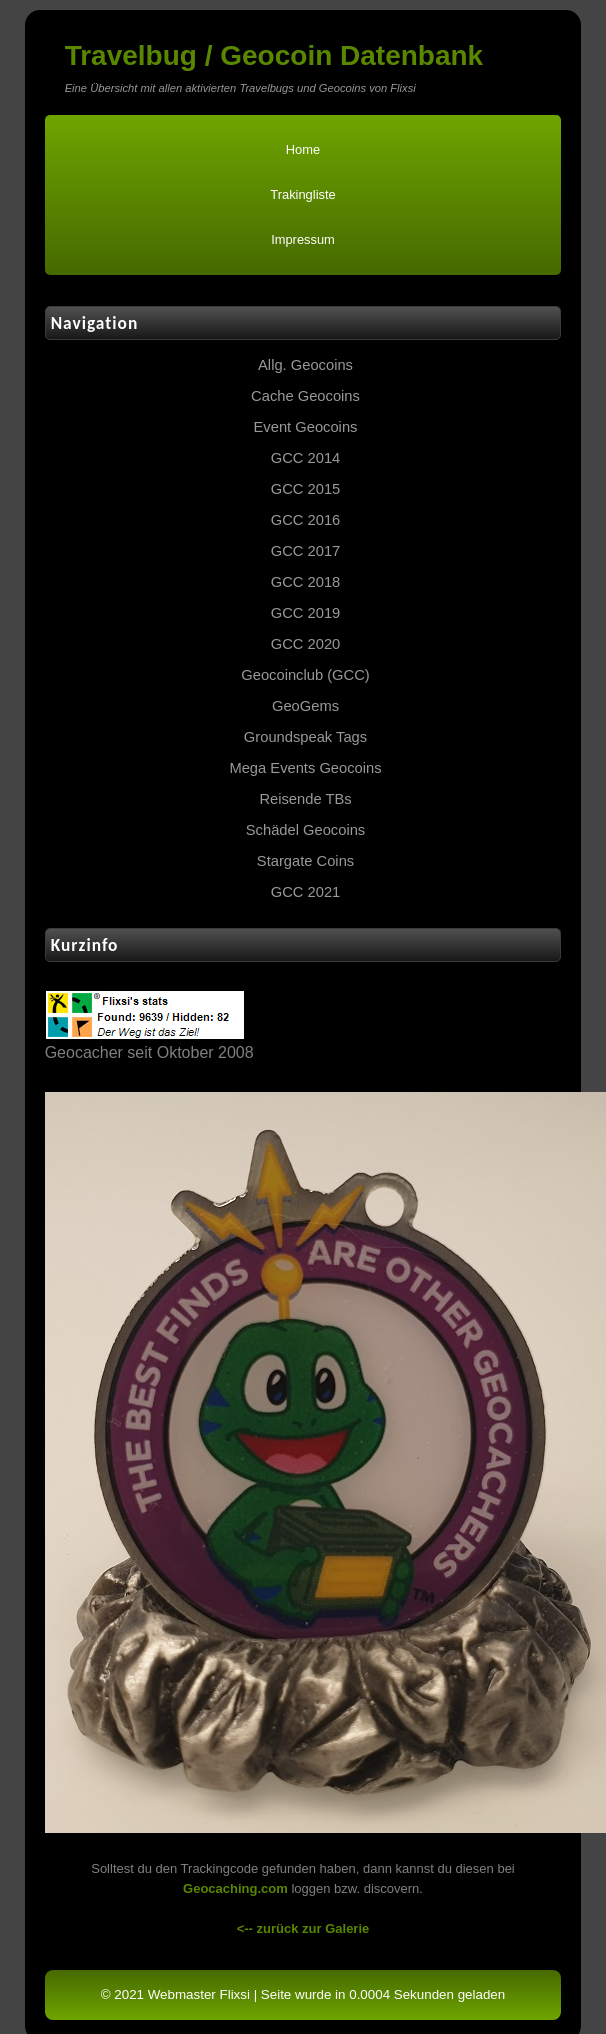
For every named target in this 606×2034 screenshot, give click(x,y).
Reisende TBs (305, 799)
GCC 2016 (306, 520)
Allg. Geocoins (305, 365)
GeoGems (305, 706)
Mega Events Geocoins (305, 768)
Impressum (303, 239)
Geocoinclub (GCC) (305, 675)
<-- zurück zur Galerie (303, 1928)
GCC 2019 (306, 613)
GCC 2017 (306, 551)
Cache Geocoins (305, 396)
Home (303, 149)
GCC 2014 (306, 458)
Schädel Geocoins (305, 830)
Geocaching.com (235, 1888)
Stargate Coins (305, 861)
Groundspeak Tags (305, 737)
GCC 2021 (306, 892)
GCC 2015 (306, 489)
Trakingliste (302, 194)
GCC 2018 (306, 582)
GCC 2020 (306, 644)
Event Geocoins (306, 427)
